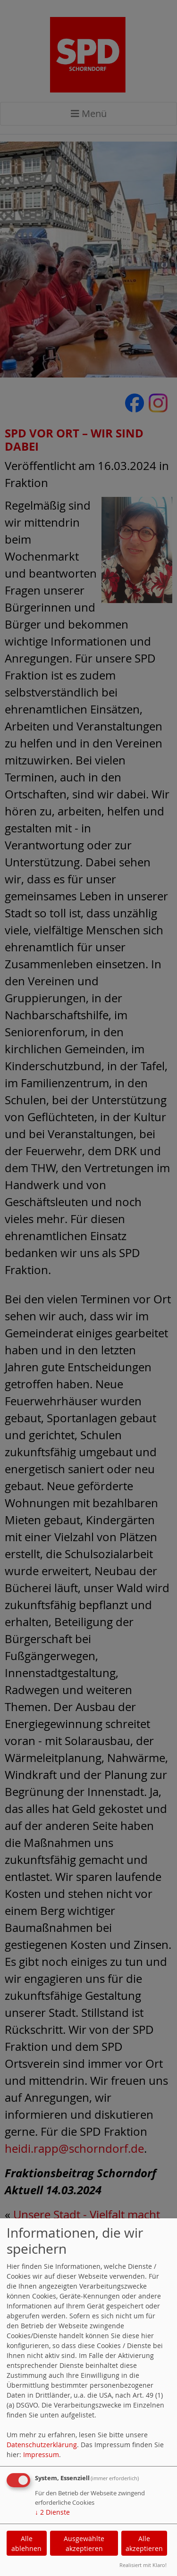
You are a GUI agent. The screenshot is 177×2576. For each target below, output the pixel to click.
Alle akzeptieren (144, 2543)
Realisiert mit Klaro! (143, 2564)
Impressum (41, 2454)
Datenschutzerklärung (42, 2444)
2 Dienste (52, 2512)
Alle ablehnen (26, 2543)
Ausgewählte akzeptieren (84, 2543)
